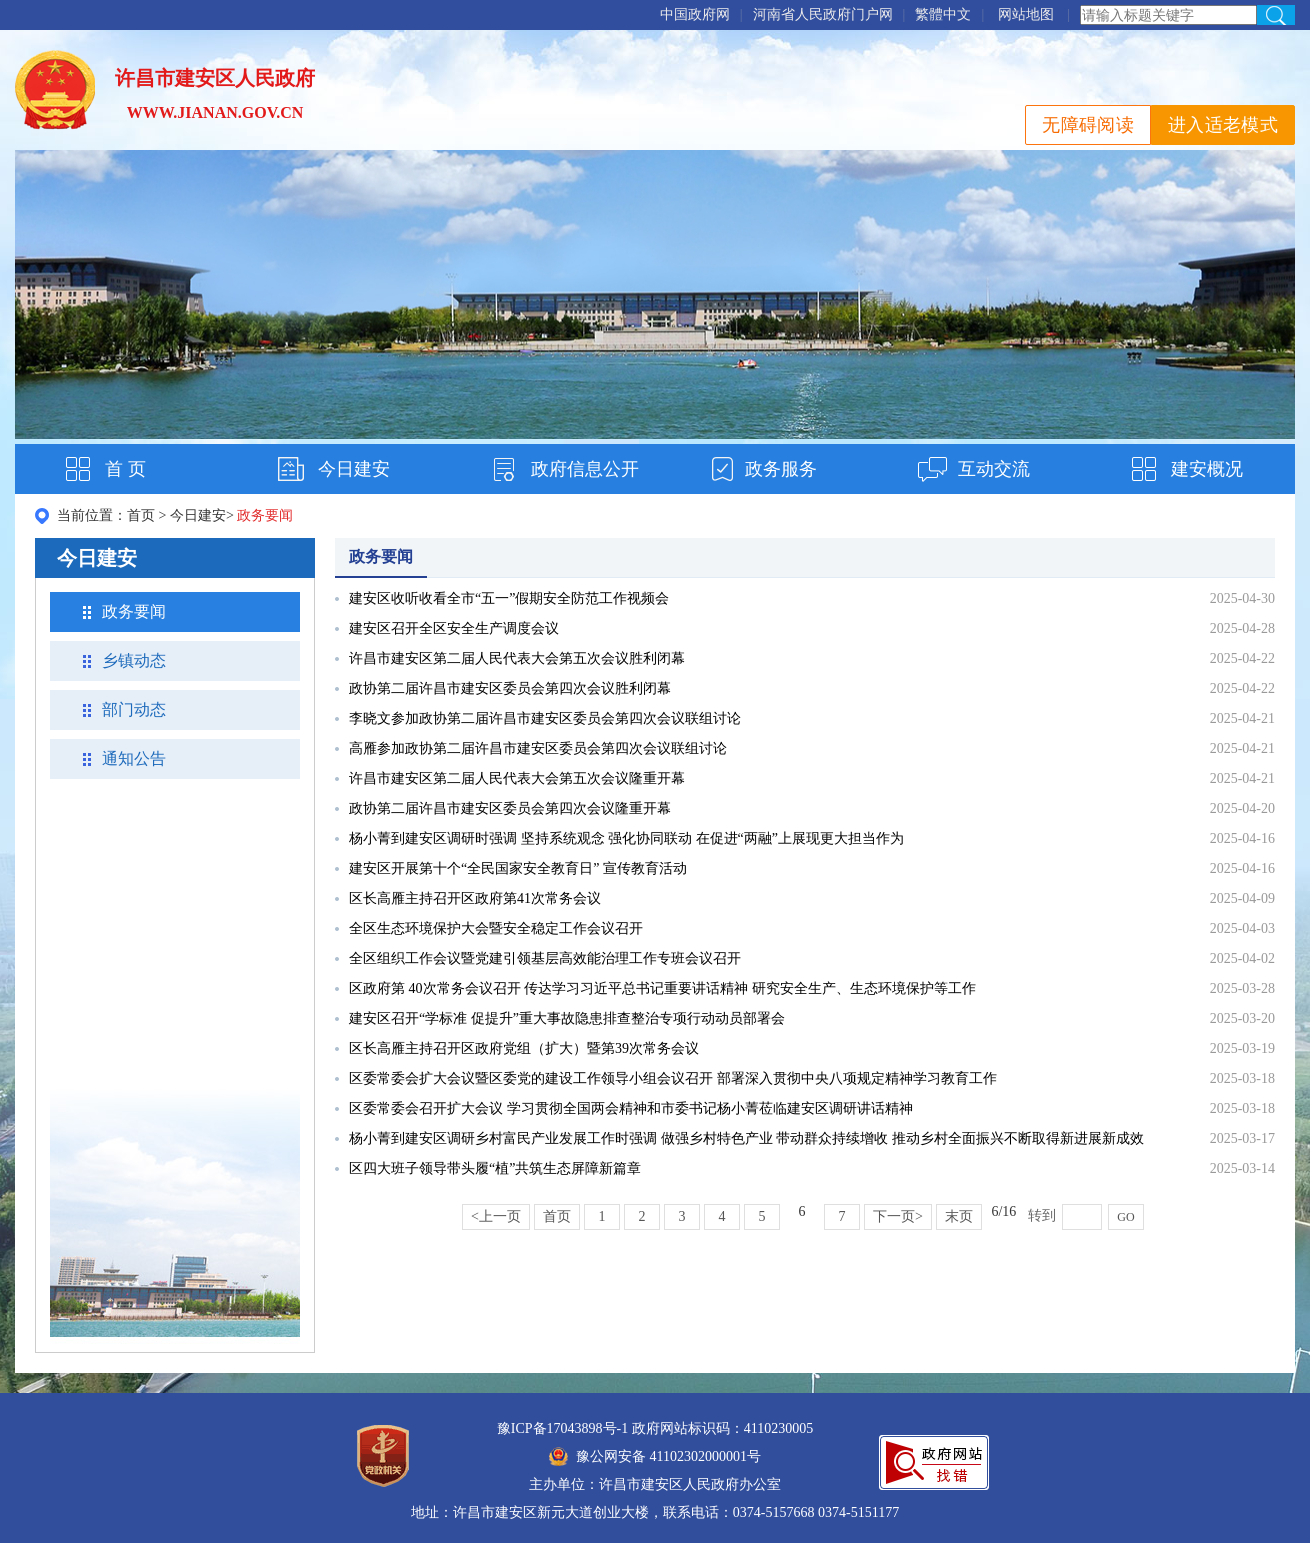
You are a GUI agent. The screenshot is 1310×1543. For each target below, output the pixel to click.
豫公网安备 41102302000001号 (655, 1456)
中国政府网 (695, 14)
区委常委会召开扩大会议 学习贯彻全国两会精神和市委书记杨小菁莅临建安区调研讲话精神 (631, 1108)
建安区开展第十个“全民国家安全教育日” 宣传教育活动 (518, 868)
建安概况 (1207, 469)
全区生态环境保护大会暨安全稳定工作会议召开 (496, 928)
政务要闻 (134, 611)
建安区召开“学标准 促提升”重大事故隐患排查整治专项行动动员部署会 (567, 1018)
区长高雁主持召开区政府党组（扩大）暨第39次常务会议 (524, 1048)
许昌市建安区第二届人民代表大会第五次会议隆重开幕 (517, 778)
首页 (141, 515)
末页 (959, 1216)
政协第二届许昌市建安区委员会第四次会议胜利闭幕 (510, 688)
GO (1125, 1217)
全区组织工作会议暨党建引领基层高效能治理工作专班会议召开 (545, 958)
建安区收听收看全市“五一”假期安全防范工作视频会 (509, 598)
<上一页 (496, 1216)
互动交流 (994, 469)
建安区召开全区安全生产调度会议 (454, 628)
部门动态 (134, 709)
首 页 (125, 469)
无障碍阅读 (1088, 125)
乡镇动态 (134, 660)
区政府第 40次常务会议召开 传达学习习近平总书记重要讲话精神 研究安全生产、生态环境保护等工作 (662, 988)
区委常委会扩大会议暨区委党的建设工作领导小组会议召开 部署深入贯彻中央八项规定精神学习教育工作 (673, 1078)
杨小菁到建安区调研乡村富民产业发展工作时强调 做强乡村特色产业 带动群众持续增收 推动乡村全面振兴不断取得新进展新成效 (746, 1138)
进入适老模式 (1223, 125)
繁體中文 (943, 14)
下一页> (898, 1216)
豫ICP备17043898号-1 (562, 1428)
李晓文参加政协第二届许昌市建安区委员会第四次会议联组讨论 (545, 718)
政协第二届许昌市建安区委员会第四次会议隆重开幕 (510, 808)
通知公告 (134, 758)
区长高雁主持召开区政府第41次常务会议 (475, 898)
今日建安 (354, 469)
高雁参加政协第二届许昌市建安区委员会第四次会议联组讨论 (538, 748)
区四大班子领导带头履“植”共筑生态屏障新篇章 (495, 1168)
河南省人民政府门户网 (823, 14)
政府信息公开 (585, 469)
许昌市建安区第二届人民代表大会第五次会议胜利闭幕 (517, 658)
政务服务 (781, 469)
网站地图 (1026, 14)
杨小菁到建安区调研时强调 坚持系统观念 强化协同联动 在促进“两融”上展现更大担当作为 (626, 838)
